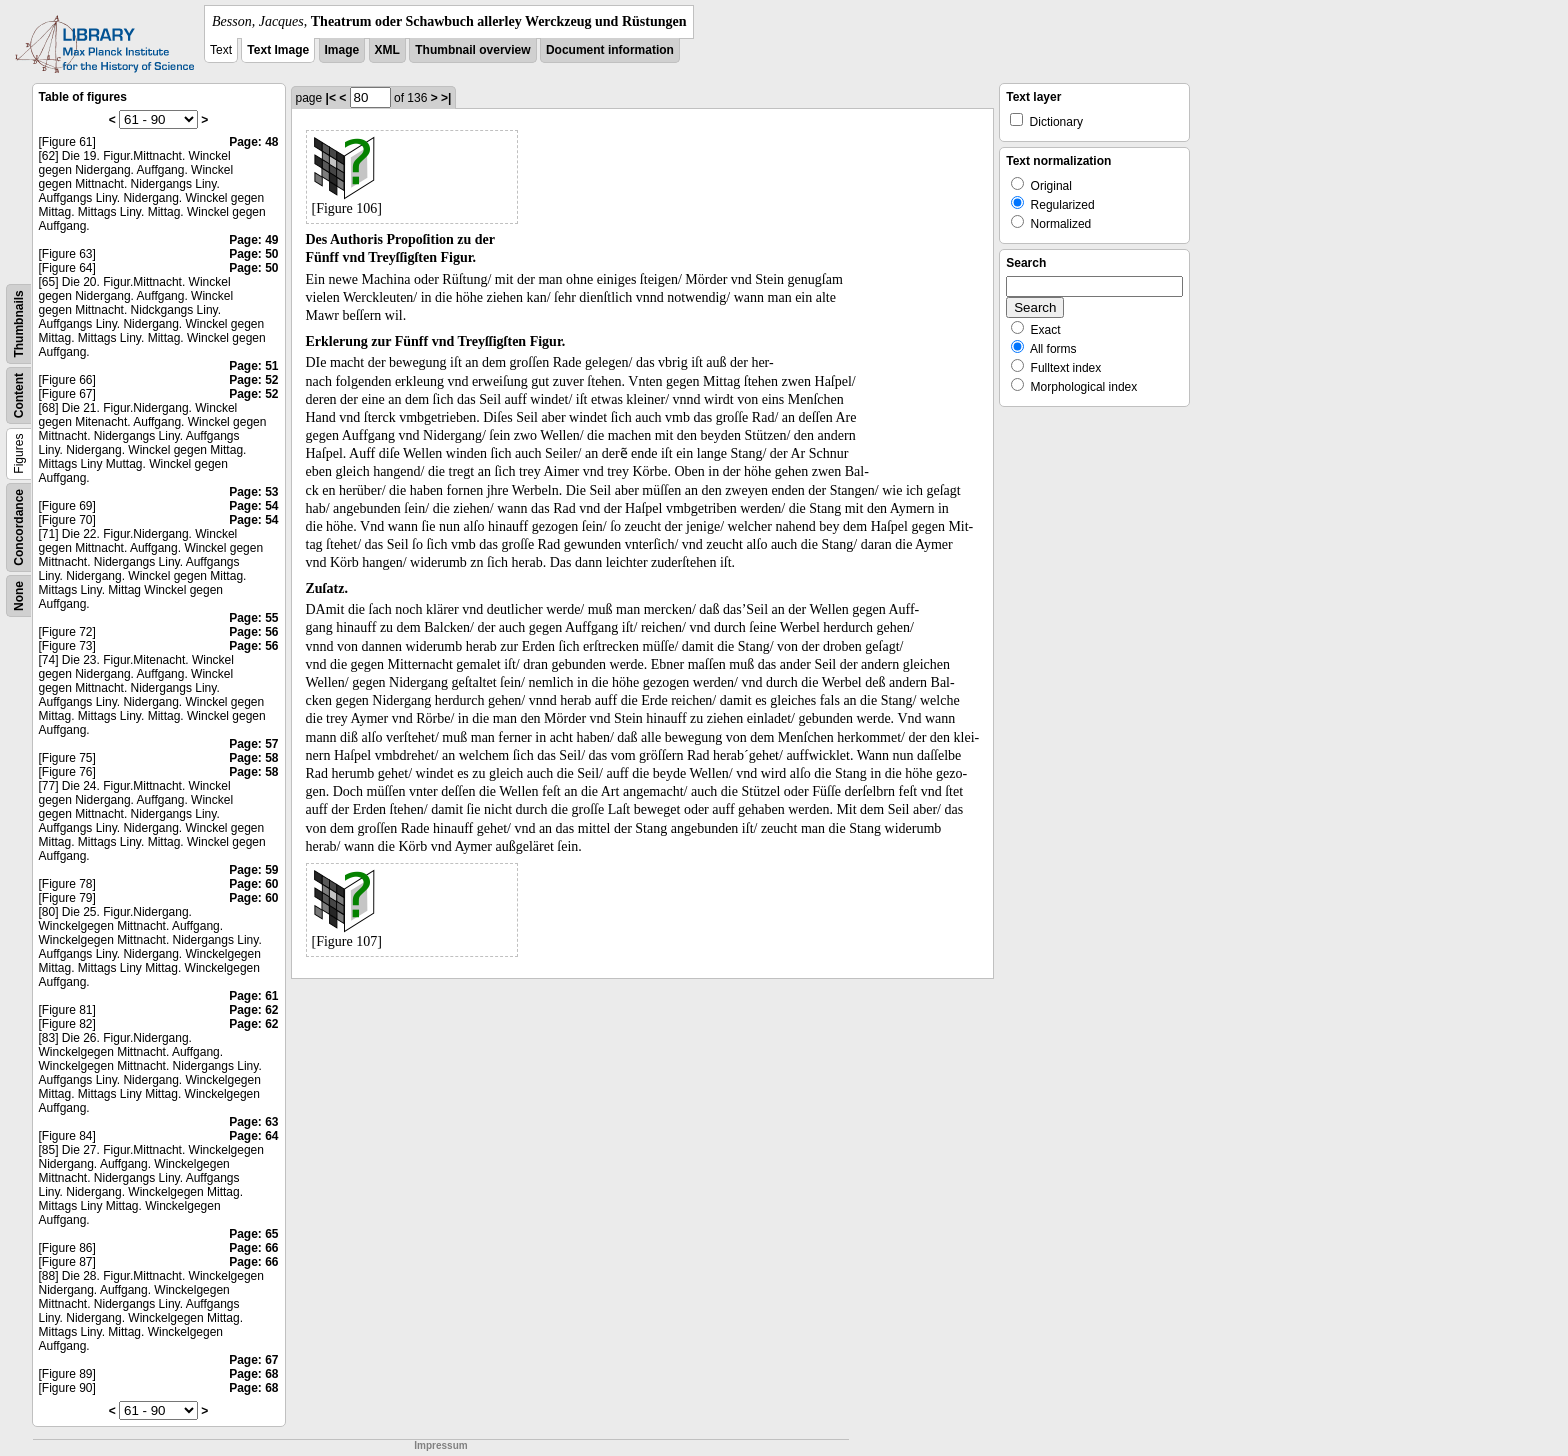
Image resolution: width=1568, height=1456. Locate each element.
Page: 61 (253, 996)
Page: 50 (253, 254)
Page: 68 (253, 1374)
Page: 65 (253, 1234)
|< (331, 98)
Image (342, 50)
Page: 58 (253, 758)
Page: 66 (253, 1248)
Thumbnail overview (472, 50)
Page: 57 (253, 744)
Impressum (440, 1445)
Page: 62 (253, 1010)
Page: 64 (253, 1136)
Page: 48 (253, 142)
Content (19, 395)
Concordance (19, 527)
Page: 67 (253, 1360)
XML (387, 50)
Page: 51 (253, 366)
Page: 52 (253, 380)
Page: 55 (253, 618)
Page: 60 (253, 884)
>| (446, 98)
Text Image (278, 50)
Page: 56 (253, 632)
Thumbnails (19, 323)
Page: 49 (253, 240)
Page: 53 (253, 492)
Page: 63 (253, 1122)
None (19, 596)
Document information (610, 50)
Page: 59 (253, 870)
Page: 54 (253, 506)
